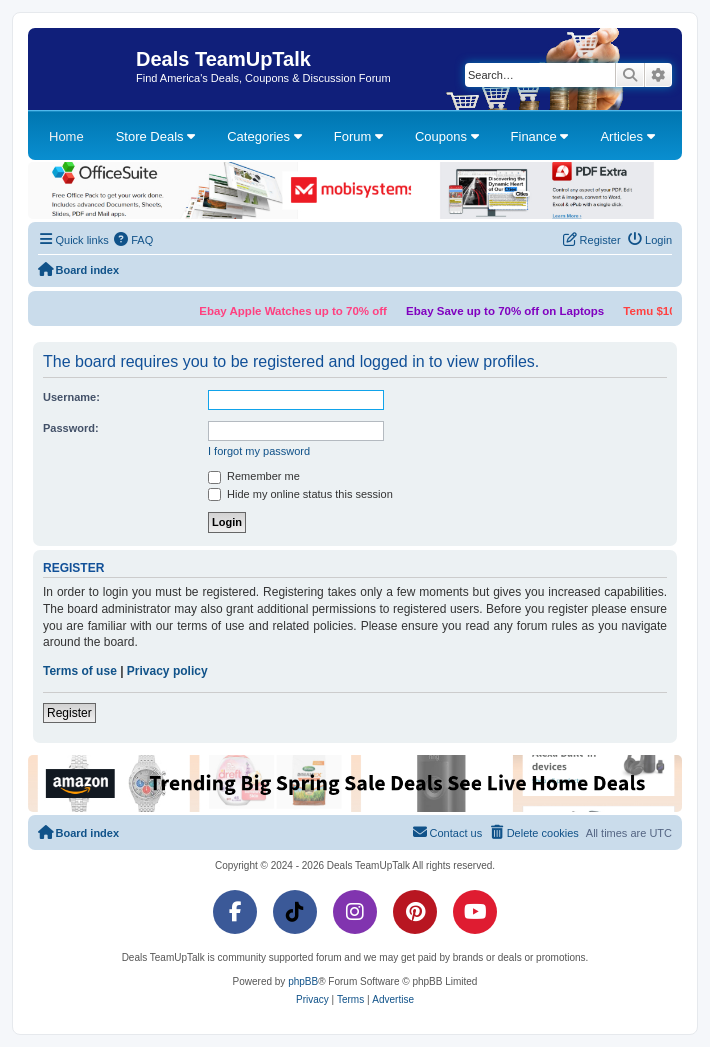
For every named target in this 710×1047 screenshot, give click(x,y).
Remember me (254, 477)
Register (69, 713)
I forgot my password (259, 451)
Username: (71, 397)
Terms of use (80, 671)
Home (66, 136)
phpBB (303, 981)
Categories (264, 136)
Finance (540, 136)
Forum (358, 136)
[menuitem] (134, 240)
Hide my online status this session (300, 495)
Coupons (447, 136)
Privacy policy (167, 671)
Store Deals (156, 136)
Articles (627, 136)
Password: (71, 428)
